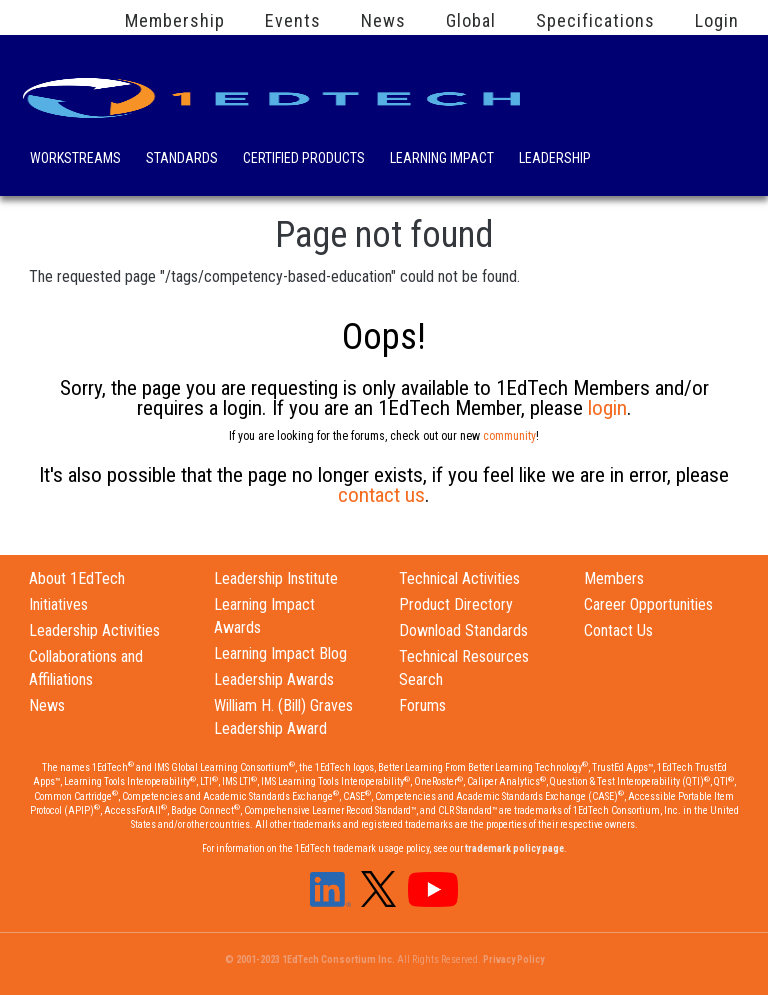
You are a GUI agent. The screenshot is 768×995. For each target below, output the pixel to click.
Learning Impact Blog (280, 653)
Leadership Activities (94, 630)
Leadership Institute (276, 578)
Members (614, 578)
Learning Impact (442, 160)
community (509, 436)
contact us (381, 495)
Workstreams (75, 160)
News (383, 21)
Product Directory (456, 604)
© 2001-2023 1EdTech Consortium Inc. (310, 959)
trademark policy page (514, 848)
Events (293, 21)
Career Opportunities (648, 604)
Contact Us (618, 630)
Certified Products (304, 160)
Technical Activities (459, 578)
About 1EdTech (77, 578)
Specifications (595, 21)
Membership (175, 21)
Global (471, 21)
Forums (422, 705)
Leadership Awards (274, 679)
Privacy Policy (513, 959)
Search (633, 154)
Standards (182, 160)
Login (717, 21)
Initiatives (58, 604)
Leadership (555, 160)
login (607, 408)
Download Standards (463, 630)
